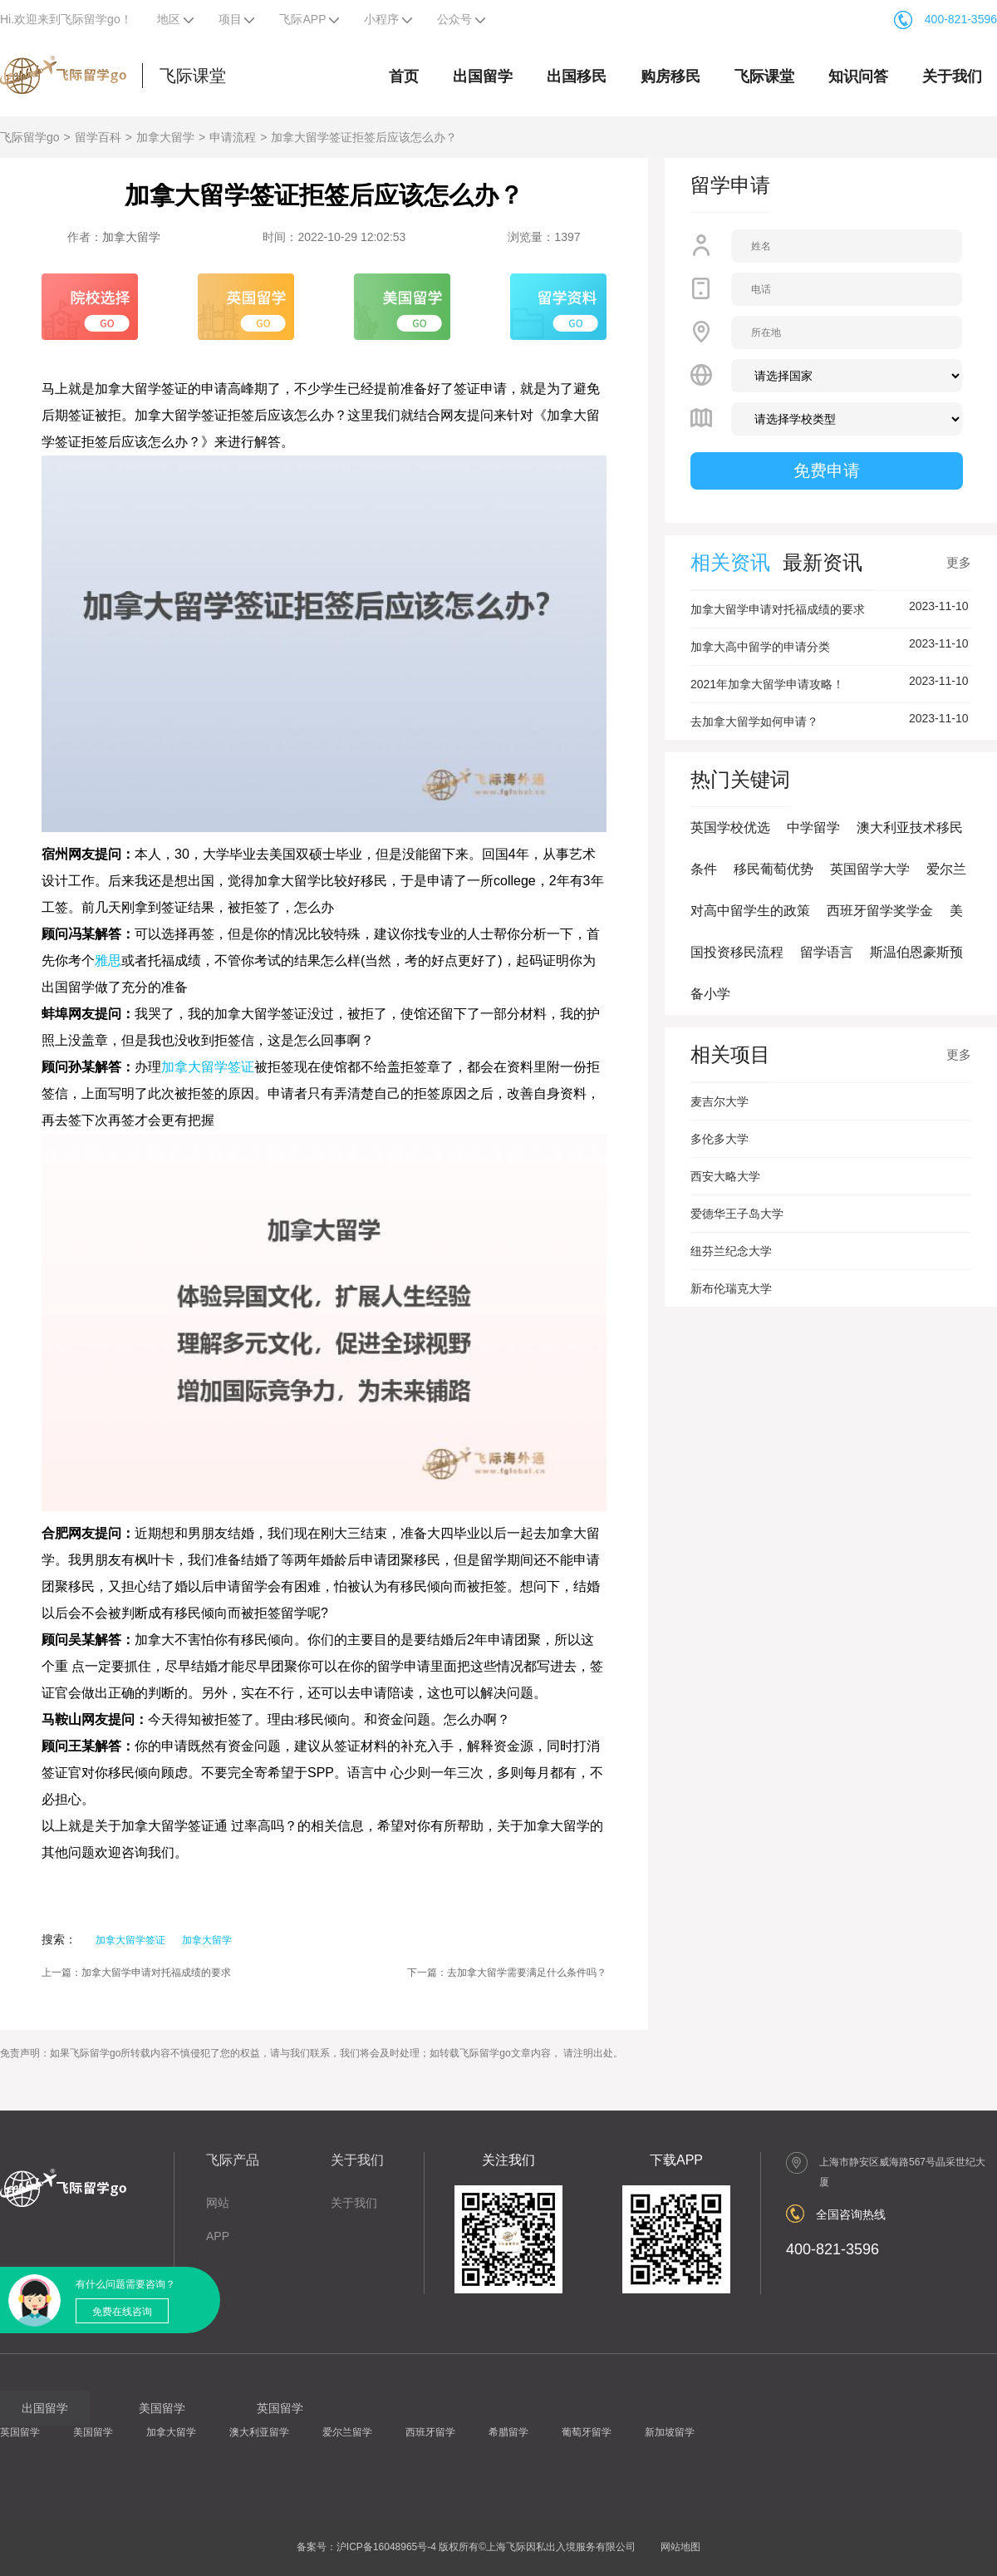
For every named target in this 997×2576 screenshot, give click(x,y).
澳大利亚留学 (259, 2432)
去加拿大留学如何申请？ (754, 721)
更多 (958, 562)
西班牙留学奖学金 (880, 911)
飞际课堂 (193, 75)
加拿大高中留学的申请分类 (760, 646)
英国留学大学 (870, 869)
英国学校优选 (730, 827)
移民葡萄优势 (773, 869)
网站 (217, 2202)
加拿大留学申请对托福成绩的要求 (777, 609)
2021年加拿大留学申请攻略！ (767, 684)
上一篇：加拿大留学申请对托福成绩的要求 (136, 1972)
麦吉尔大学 (719, 1101)
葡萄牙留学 (586, 2432)
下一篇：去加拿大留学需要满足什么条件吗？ (507, 1972)
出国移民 (577, 76)
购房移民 (670, 76)
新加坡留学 (670, 2432)
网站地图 (680, 2547)
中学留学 (813, 827)
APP (217, 2236)
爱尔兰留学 (347, 2432)
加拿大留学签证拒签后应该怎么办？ (364, 137)
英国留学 (20, 2432)
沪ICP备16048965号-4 (386, 2547)
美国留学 (93, 2432)
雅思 (108, 960)
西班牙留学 (430, 2432)
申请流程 (232, 137)
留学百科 (98, 137)
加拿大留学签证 (207, 1067)
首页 (404, 76)
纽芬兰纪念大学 (731, 1251)
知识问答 (858, 76)
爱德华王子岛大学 (736, 1213)
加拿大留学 (165, 137)
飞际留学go (30, 137)
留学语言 (826, 952)
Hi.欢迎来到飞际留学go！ (66, 19)
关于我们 (952, 76)
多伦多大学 (719, 1138)
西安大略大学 (725, 1176)
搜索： (59, 1939)
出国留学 (483, 76)
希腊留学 (508, 2432)
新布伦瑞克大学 (731, 1288)
